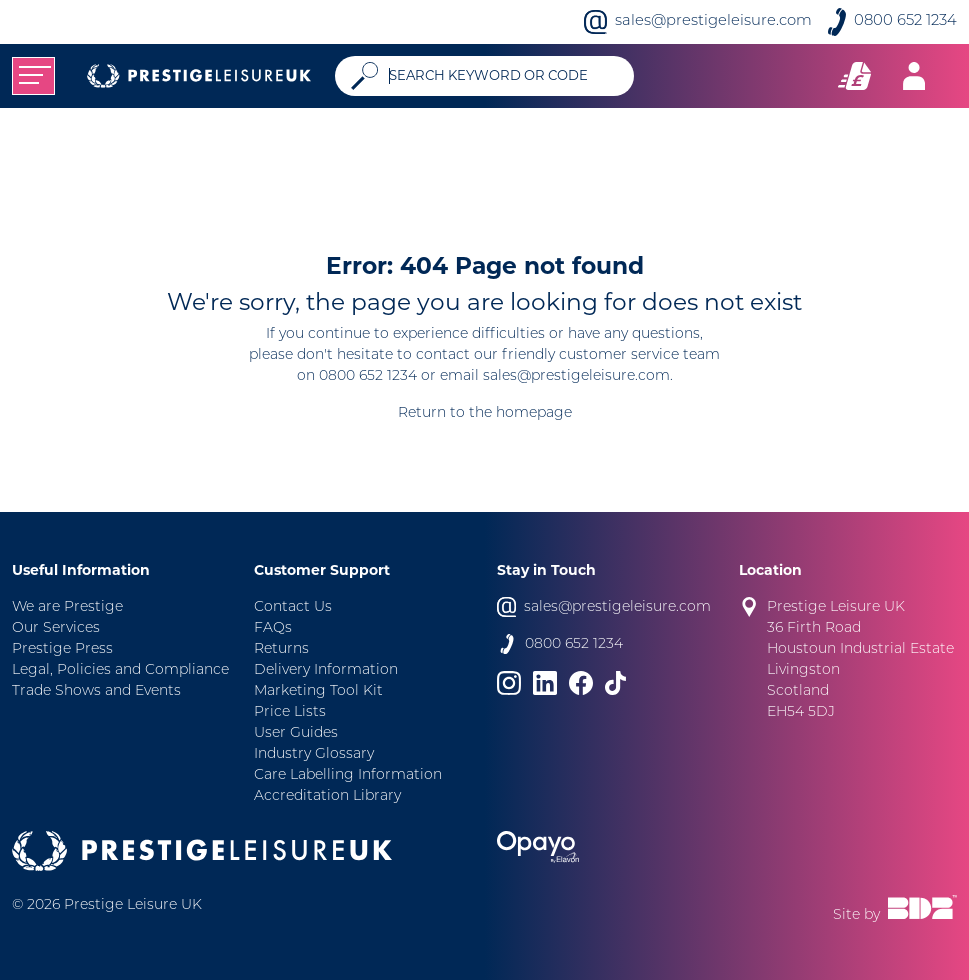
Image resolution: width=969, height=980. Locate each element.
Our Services (56, 628)
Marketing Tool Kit (318, 691)
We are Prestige (67, 607)
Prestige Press (62, 649)
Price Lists (290, 712)
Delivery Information (326, 670)
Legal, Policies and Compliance (120, 670)
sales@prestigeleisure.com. (578, 376)
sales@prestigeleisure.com (713, 21)
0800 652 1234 (905, 21)
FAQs (273, 628)
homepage (534, 413)
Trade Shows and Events (96, 691)
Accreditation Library (327, 796)
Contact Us (293, 607)
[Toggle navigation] (33, 76)
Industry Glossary (314, 754)
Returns (281, 649)
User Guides (296, 733)
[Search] (503, 76)
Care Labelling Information (348, 775)
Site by (895, 909)
